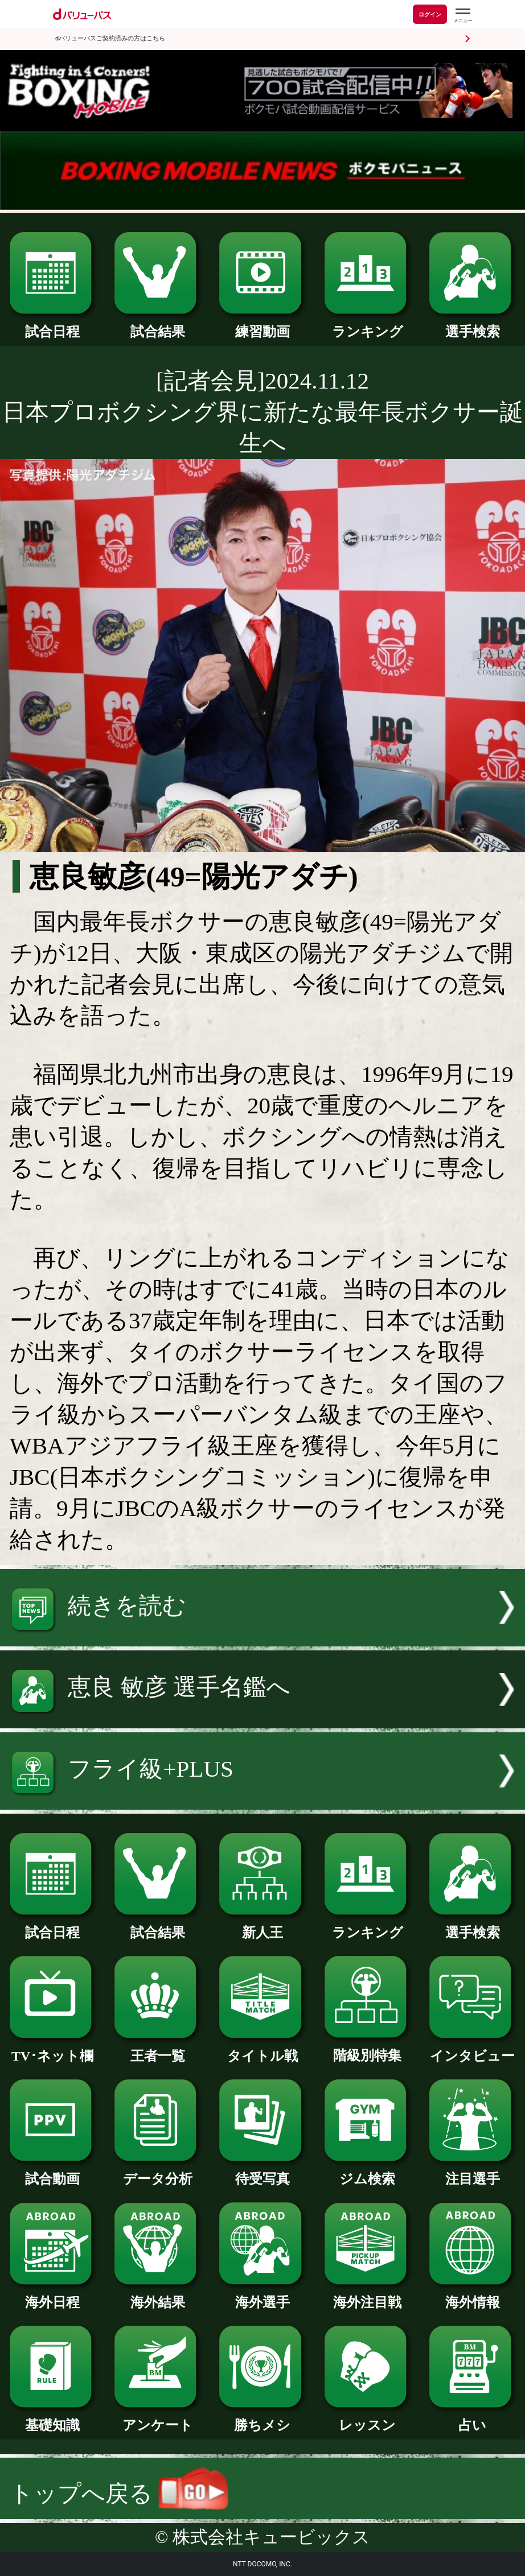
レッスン (367, 2418)
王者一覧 (157, 2049)
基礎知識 (52, 2418)
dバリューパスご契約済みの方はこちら (110, 38)
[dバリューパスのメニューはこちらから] (462, 16)
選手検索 (472, 325)
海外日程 (52, 2295)
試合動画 (52, 2172)
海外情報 (472, 2295)
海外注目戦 (367, 2295)
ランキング (367, 325)
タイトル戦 (262, 2049)
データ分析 (157, 2172)
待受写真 (262, 2172)
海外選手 (262, 2295)
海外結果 (157, 2295)
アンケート (157, 2418)
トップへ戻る (119, 2493)
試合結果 (157, 325)
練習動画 (262, 325)
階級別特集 (367, 2048)
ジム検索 (367, 2172)
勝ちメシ (262, 2418)
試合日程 (52, 325)
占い (472, 2418)
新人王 (262, 1926)
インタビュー (472, 2049)
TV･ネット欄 (52, 2049)
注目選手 (472, 2172)
